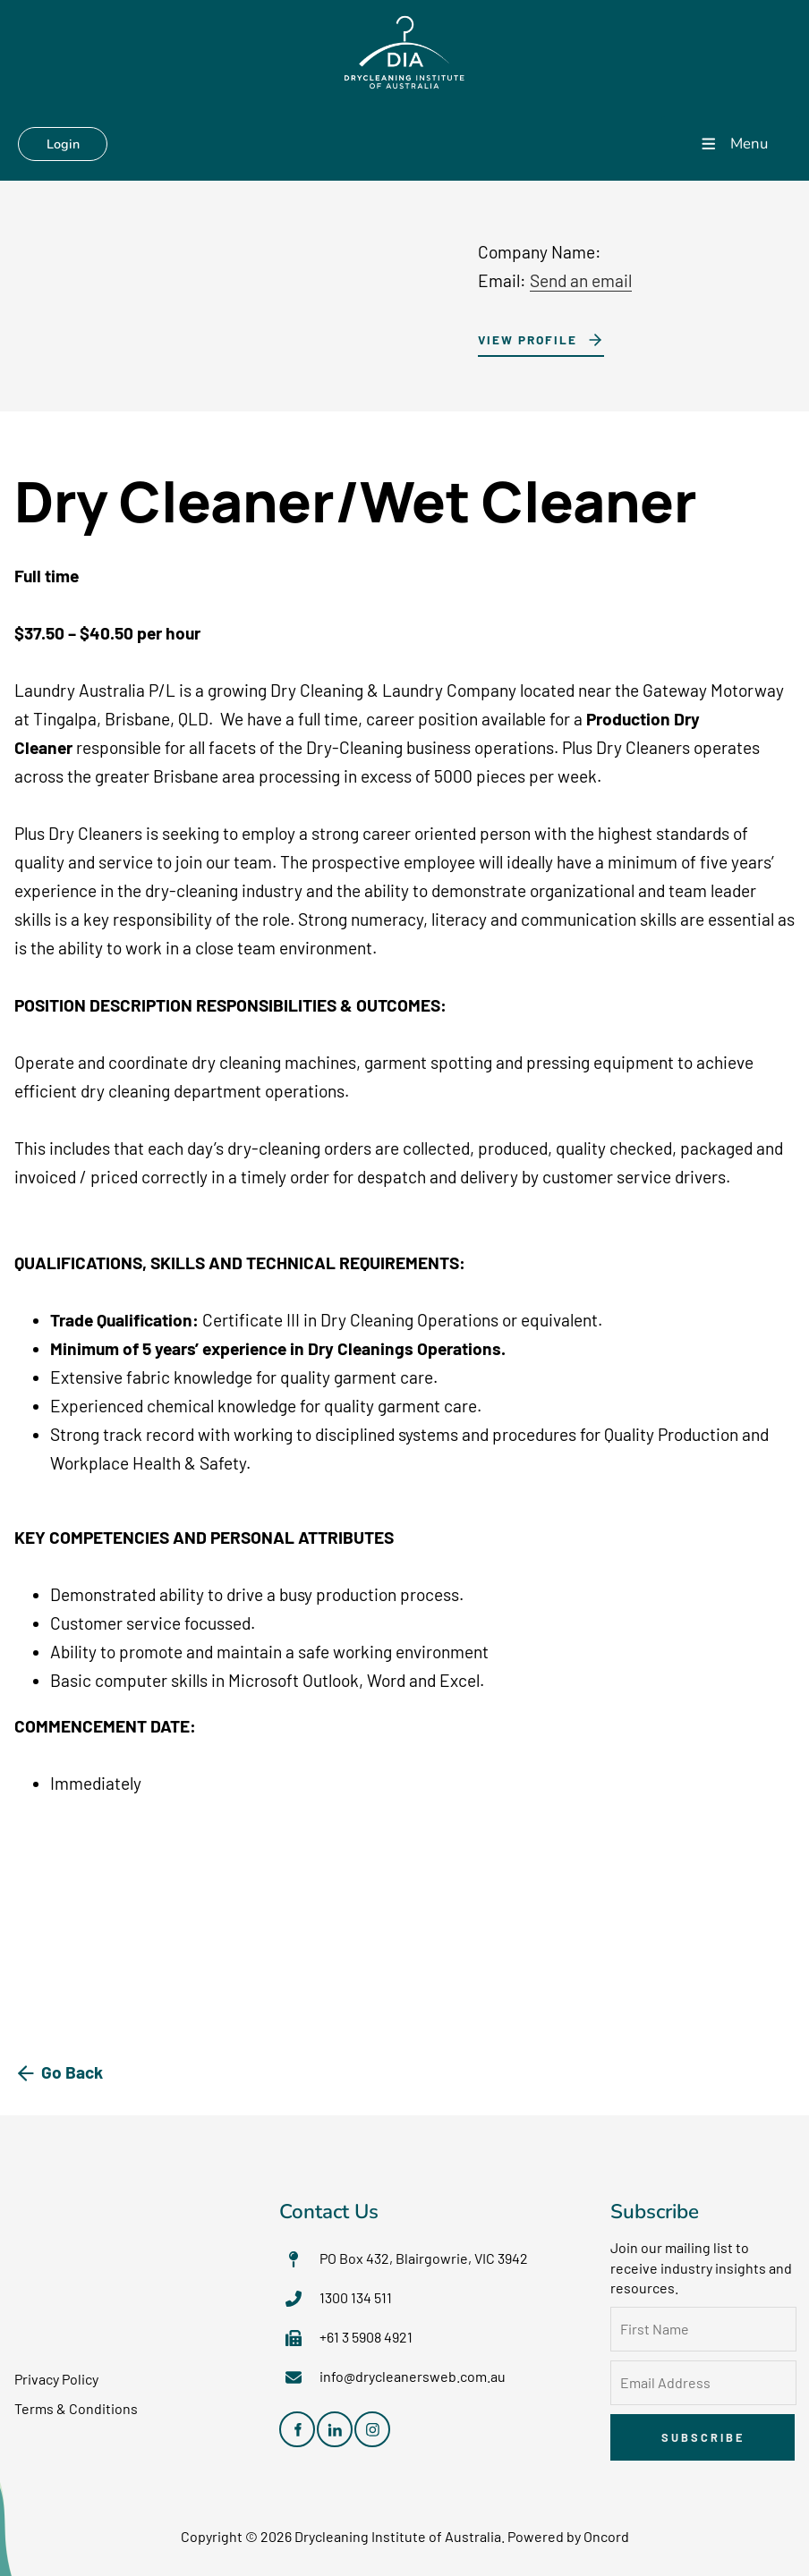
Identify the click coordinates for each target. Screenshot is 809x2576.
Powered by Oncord (568, 2537)
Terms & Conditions (76, 2409)
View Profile (522, 338)
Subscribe (703, 2438)
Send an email (581, 281)
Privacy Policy (56, 2379)
